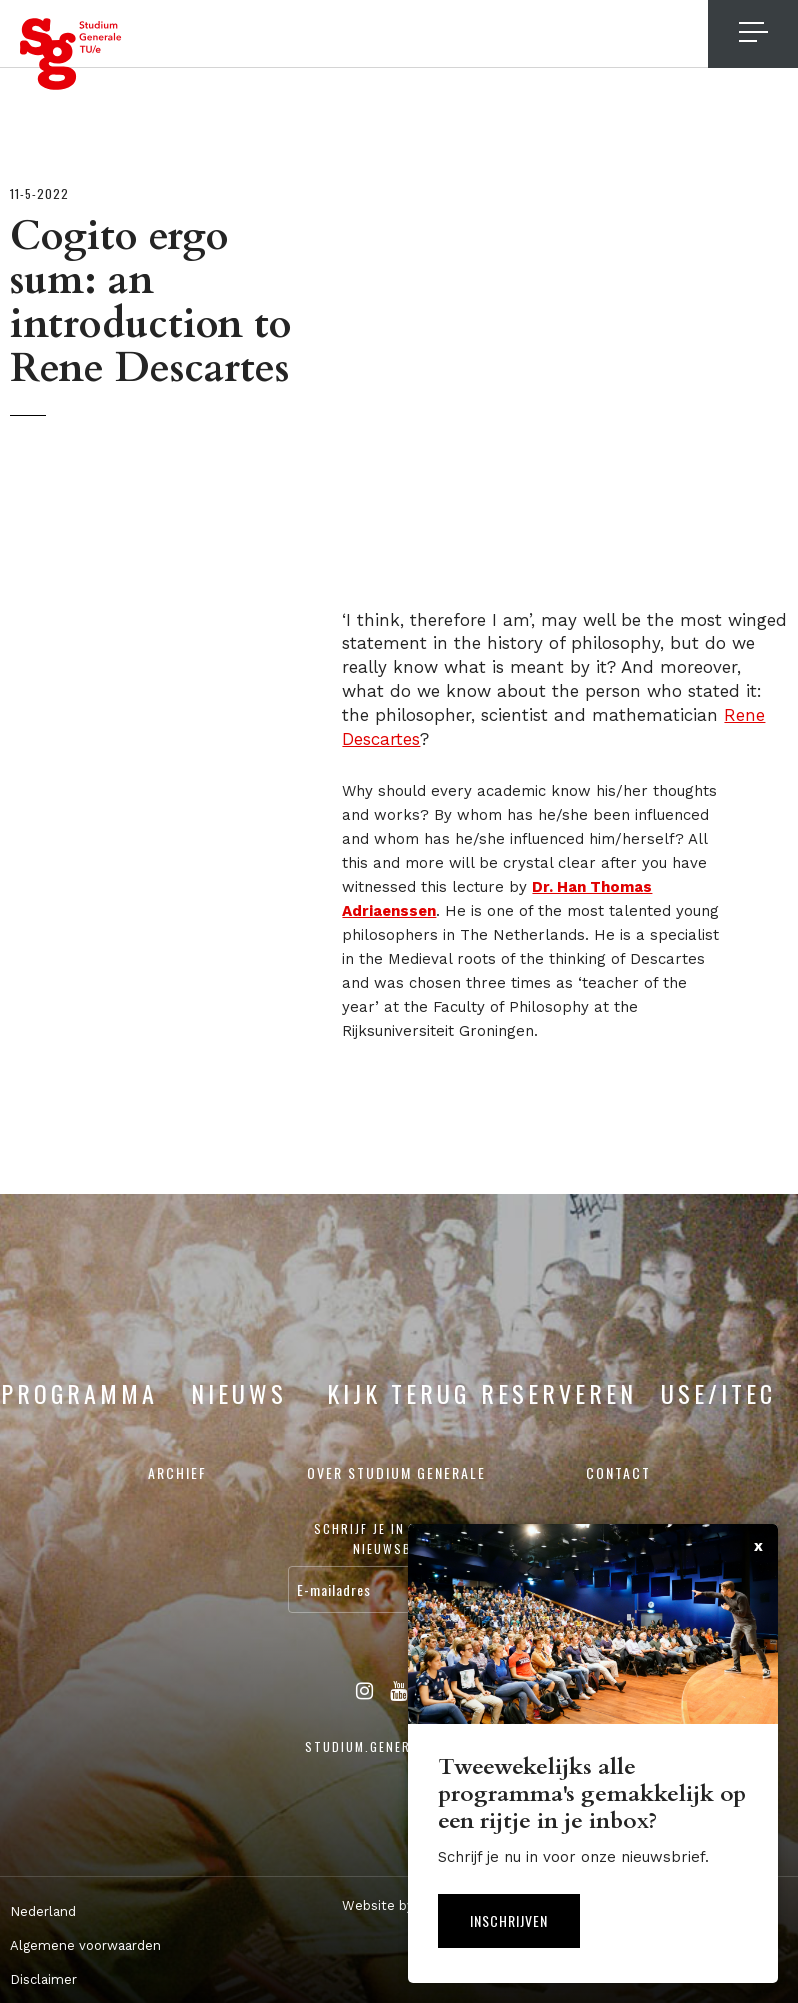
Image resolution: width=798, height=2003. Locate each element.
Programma (79, 1393)
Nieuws (239, 1393)
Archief (177, 1472)
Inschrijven (509, 1920)
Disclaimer (43, 1979)
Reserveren (559, 1393)
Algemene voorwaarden (85, 1945)
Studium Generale (71, 54)
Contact (618, 1472)
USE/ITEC (718, 1393)
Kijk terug (398, 1393)
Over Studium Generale (396, 1472)
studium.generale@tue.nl (399, 1746)
